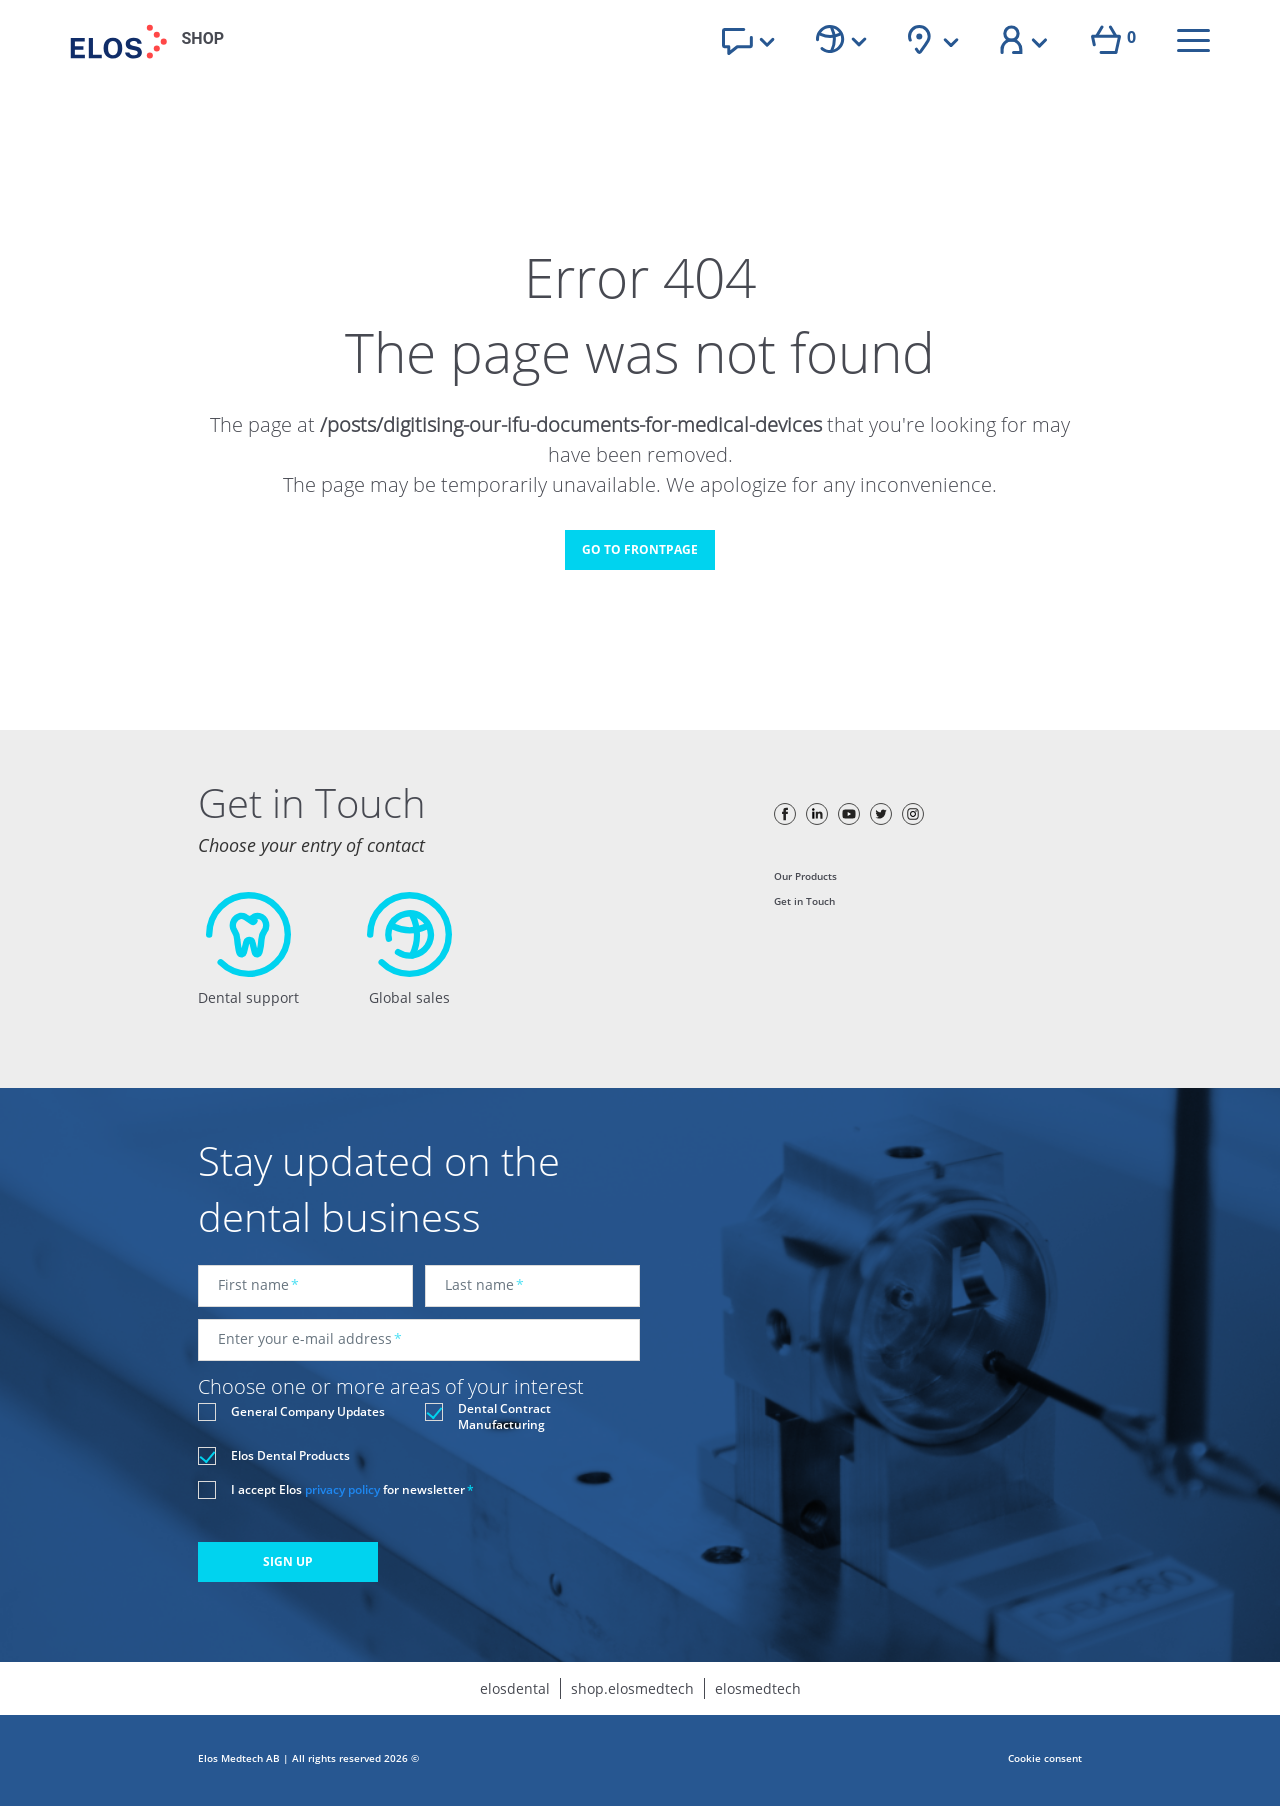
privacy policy (342, 1489)
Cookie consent (1045, 1758)
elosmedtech (758, 1688)
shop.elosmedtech (632, 1688)
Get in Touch (804, 901)
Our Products (805, 876)
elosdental (515, 1688)
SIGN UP (288, 1561)
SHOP (203, 38)
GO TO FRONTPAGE (640, 549)
